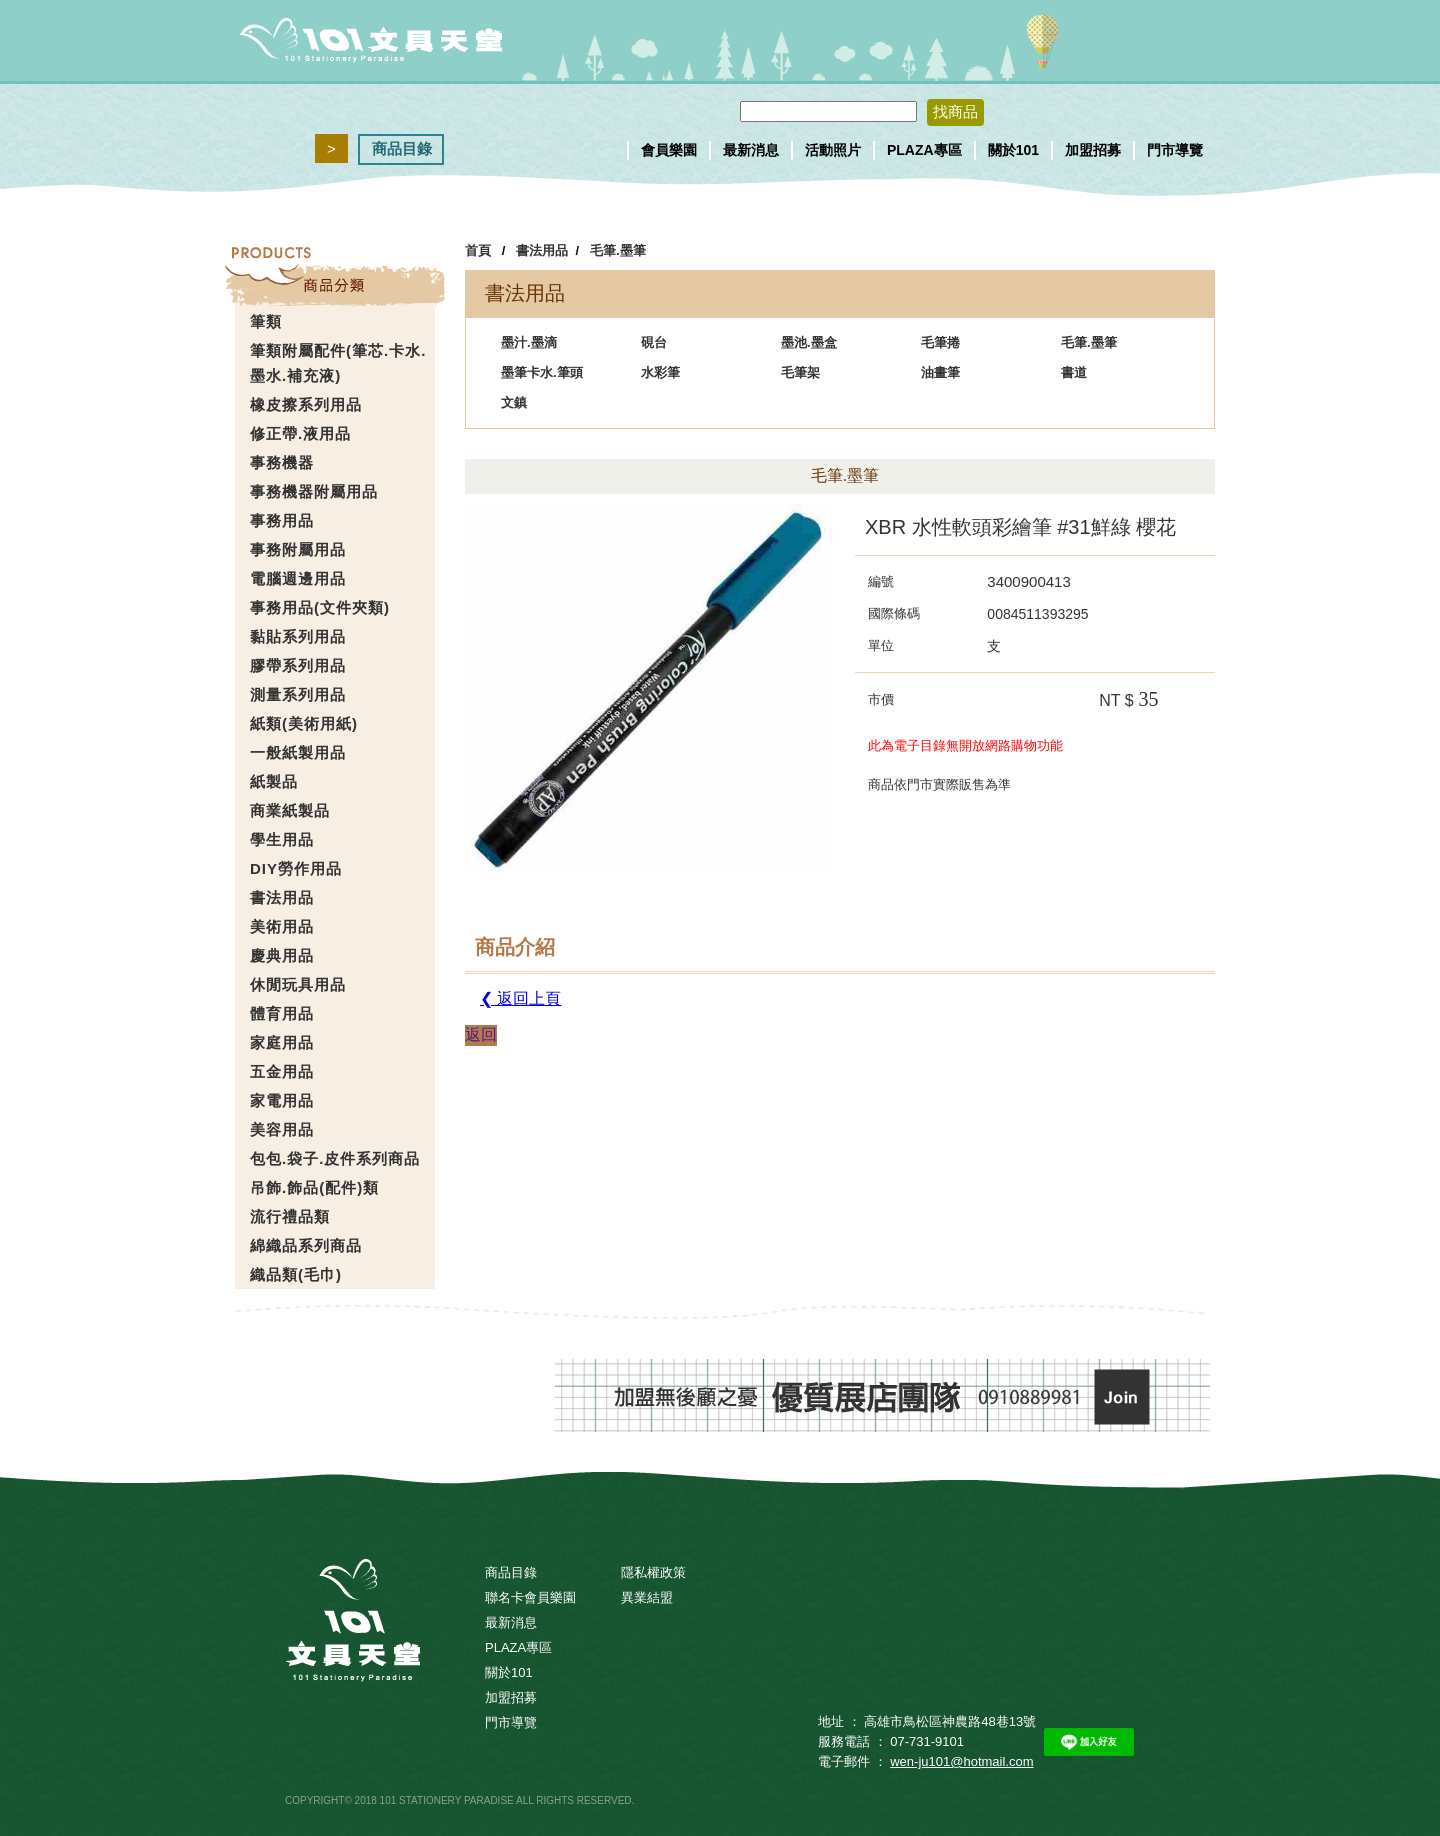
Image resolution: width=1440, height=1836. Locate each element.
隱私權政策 (653, 1572)
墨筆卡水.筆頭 (542, 372)
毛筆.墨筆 (618, 250)
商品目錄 (402, 148)
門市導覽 (1175, 150)
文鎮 (514, 402)
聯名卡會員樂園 (530, 1597)
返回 (481, 1034)
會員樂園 (669, 150)
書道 (1074, 372)
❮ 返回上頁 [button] (520, 998)
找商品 (955, 111)
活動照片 (833, 150)
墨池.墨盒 (809, 342)
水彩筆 (660, 372)
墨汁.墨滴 (529, 342)
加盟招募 (1093, 150)
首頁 (478, 250)
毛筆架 (800, 372)
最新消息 (751, 150)
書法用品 (542, 250)
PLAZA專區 (924, 150)
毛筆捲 (940, 342)
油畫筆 (940, 372)
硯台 (654, 342)
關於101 (1013, 150)
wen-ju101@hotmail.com (961, 1761)
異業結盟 (647, 1597)
